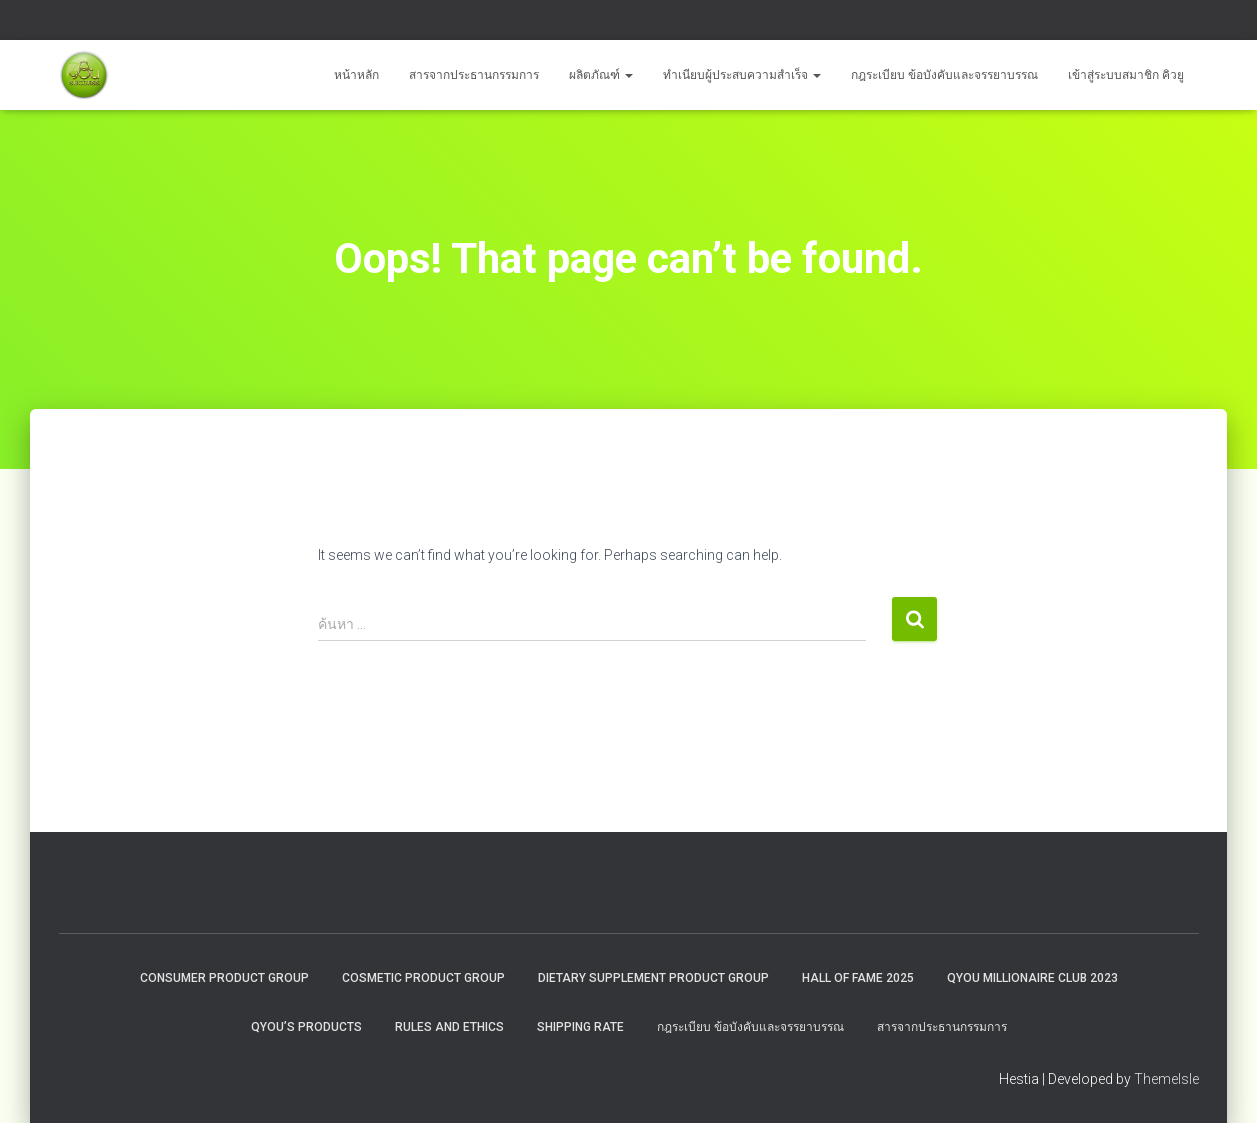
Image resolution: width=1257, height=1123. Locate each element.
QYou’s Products (306, 1027)
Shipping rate (580, 1027)
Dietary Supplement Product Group (653, 978)
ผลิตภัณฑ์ (601, 75)
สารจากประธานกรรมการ (474, 75)
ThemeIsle (1166, 1079)
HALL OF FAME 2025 (858, 978)
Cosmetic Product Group (423, 978)
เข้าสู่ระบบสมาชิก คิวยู (1126, 75)
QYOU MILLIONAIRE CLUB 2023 (1032, 978)
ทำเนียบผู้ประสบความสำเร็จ (742, 75)
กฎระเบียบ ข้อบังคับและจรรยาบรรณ (944, 75)
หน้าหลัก (356, 75)
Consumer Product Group (224, 978)
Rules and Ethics (449, 1027)
